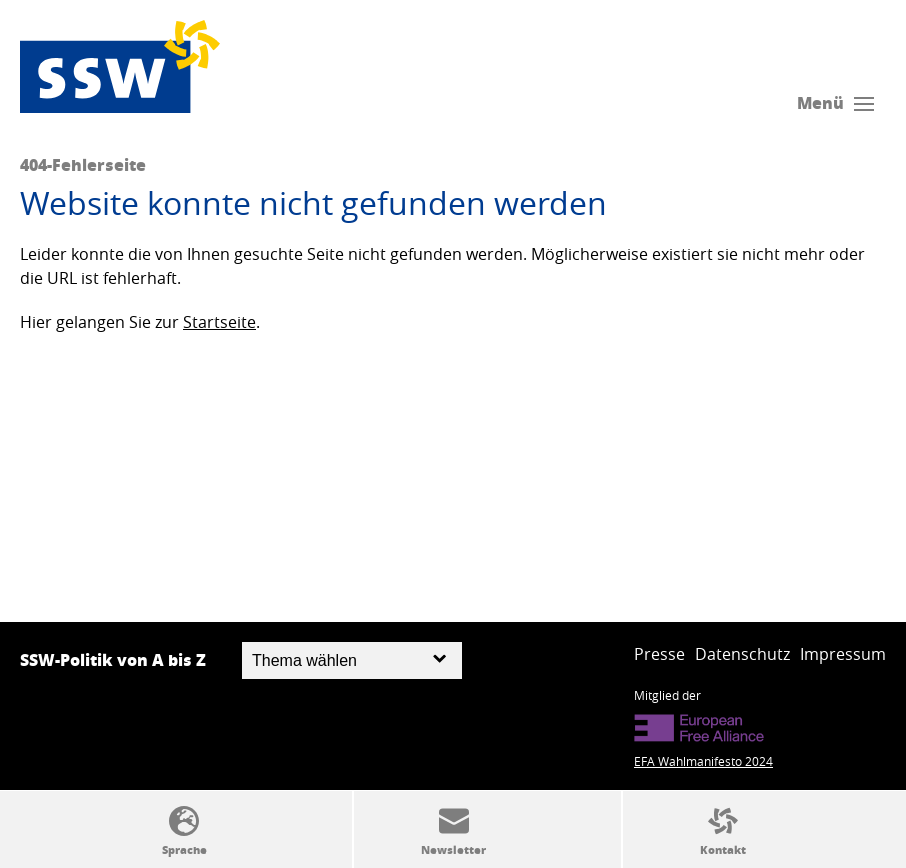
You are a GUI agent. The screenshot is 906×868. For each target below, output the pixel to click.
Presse (659, 654)
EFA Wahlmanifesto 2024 (703, 761)
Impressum (843, 654)
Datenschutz (742, 654)
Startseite (219, 322)
